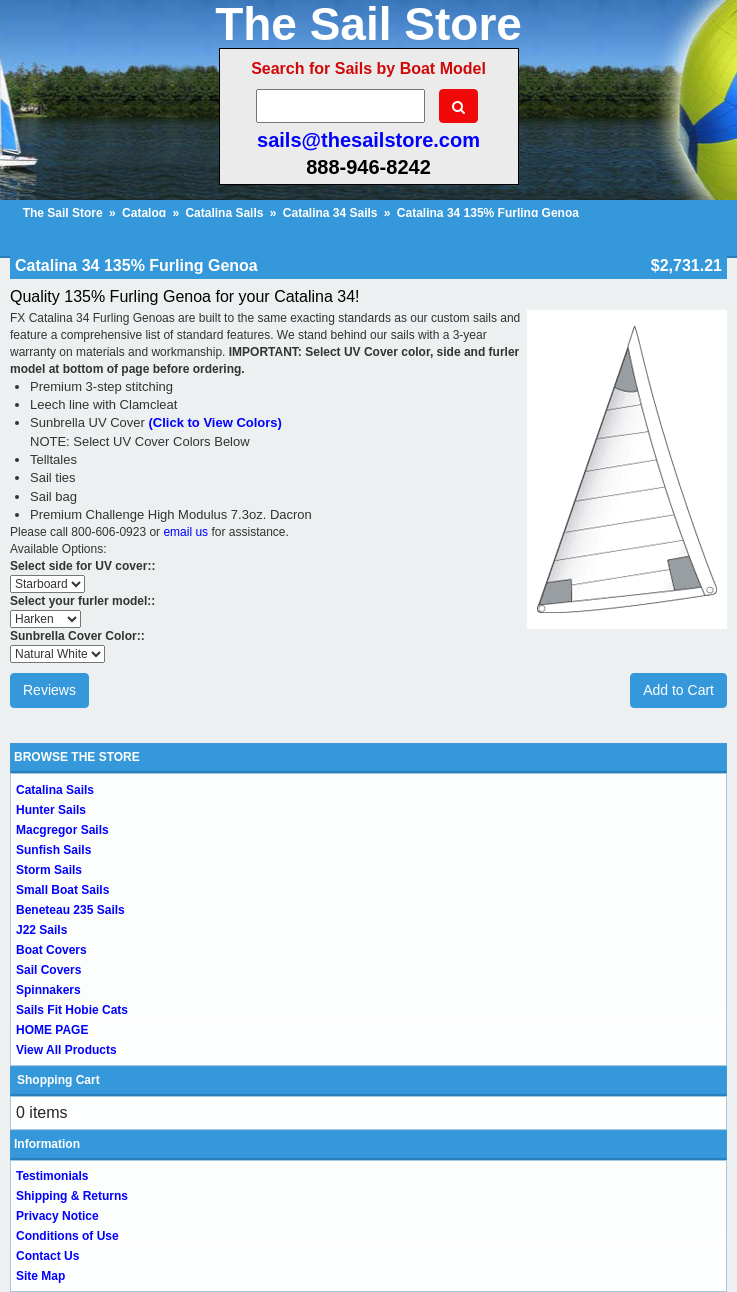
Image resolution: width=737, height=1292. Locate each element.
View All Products (66, 1050)
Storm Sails (49, 870)
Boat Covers (51, 950)
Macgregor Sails (62, 830)
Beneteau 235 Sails (70, 910)
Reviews (49, 690)
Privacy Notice (57, 1216)
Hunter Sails (51, 810)
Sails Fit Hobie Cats (72, 1010)
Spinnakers (48, 990)
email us (185, 532)
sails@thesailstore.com (368, 140)
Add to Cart (678, 690)
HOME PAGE (52, 1030)
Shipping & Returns (72, 1196)
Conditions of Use (67, 1236)
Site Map (40, 1276)
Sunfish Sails (53, 850)
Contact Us (47, 1256)
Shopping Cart (58, 1080)
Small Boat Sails (62, 890)
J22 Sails (41, 930)
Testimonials (52, 1176)
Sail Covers (48, 970)
